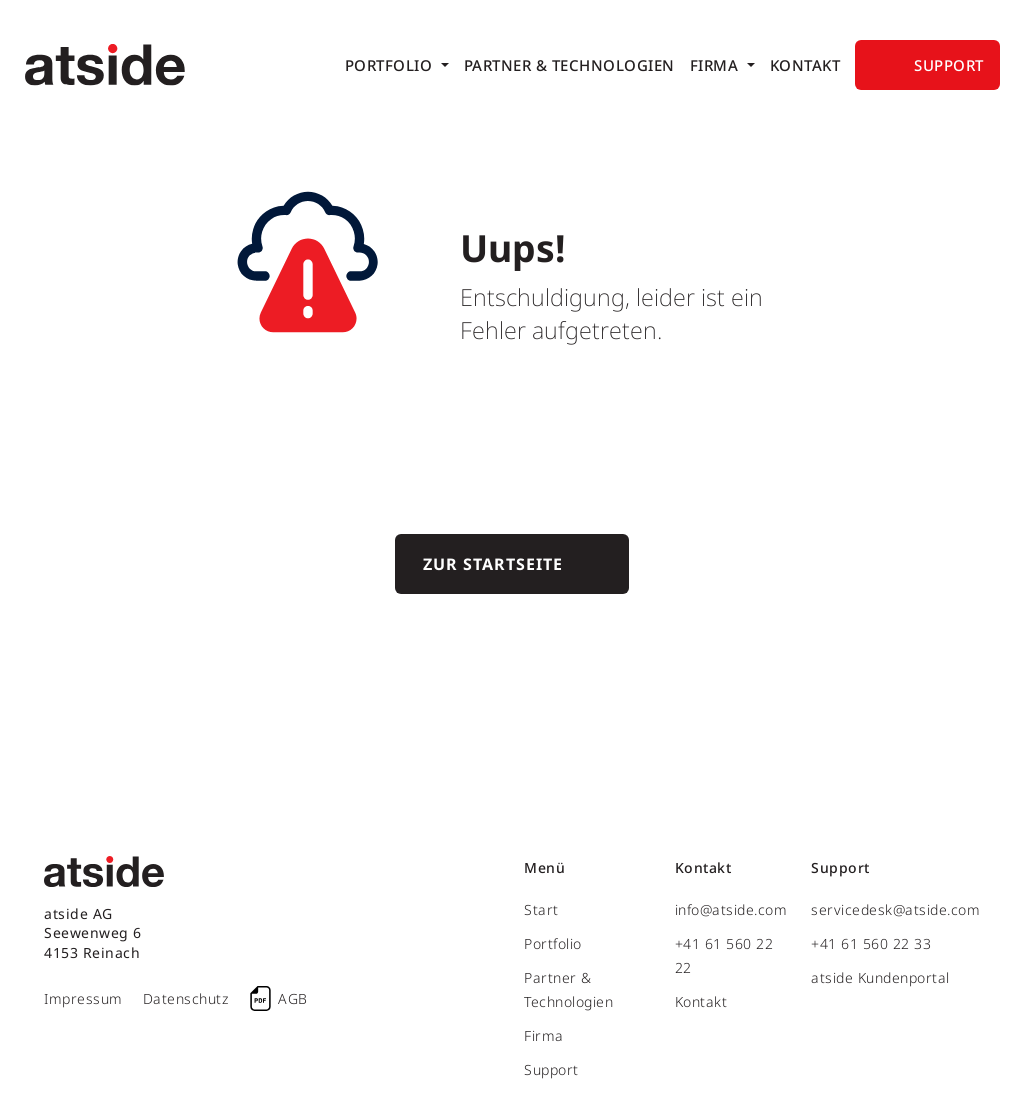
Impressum (83, 998)
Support (949, 65)
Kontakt (805, 65)
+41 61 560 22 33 (871, 943)
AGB (293, 998)
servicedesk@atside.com (895, 909)
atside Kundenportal (880, 977)
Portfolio (391, 65)
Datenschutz (186, 998)
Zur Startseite (493, 564)
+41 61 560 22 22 (724, 955)
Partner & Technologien (569, 65)
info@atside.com (731, 909)
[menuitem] (397, 65)
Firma (716, 65)
